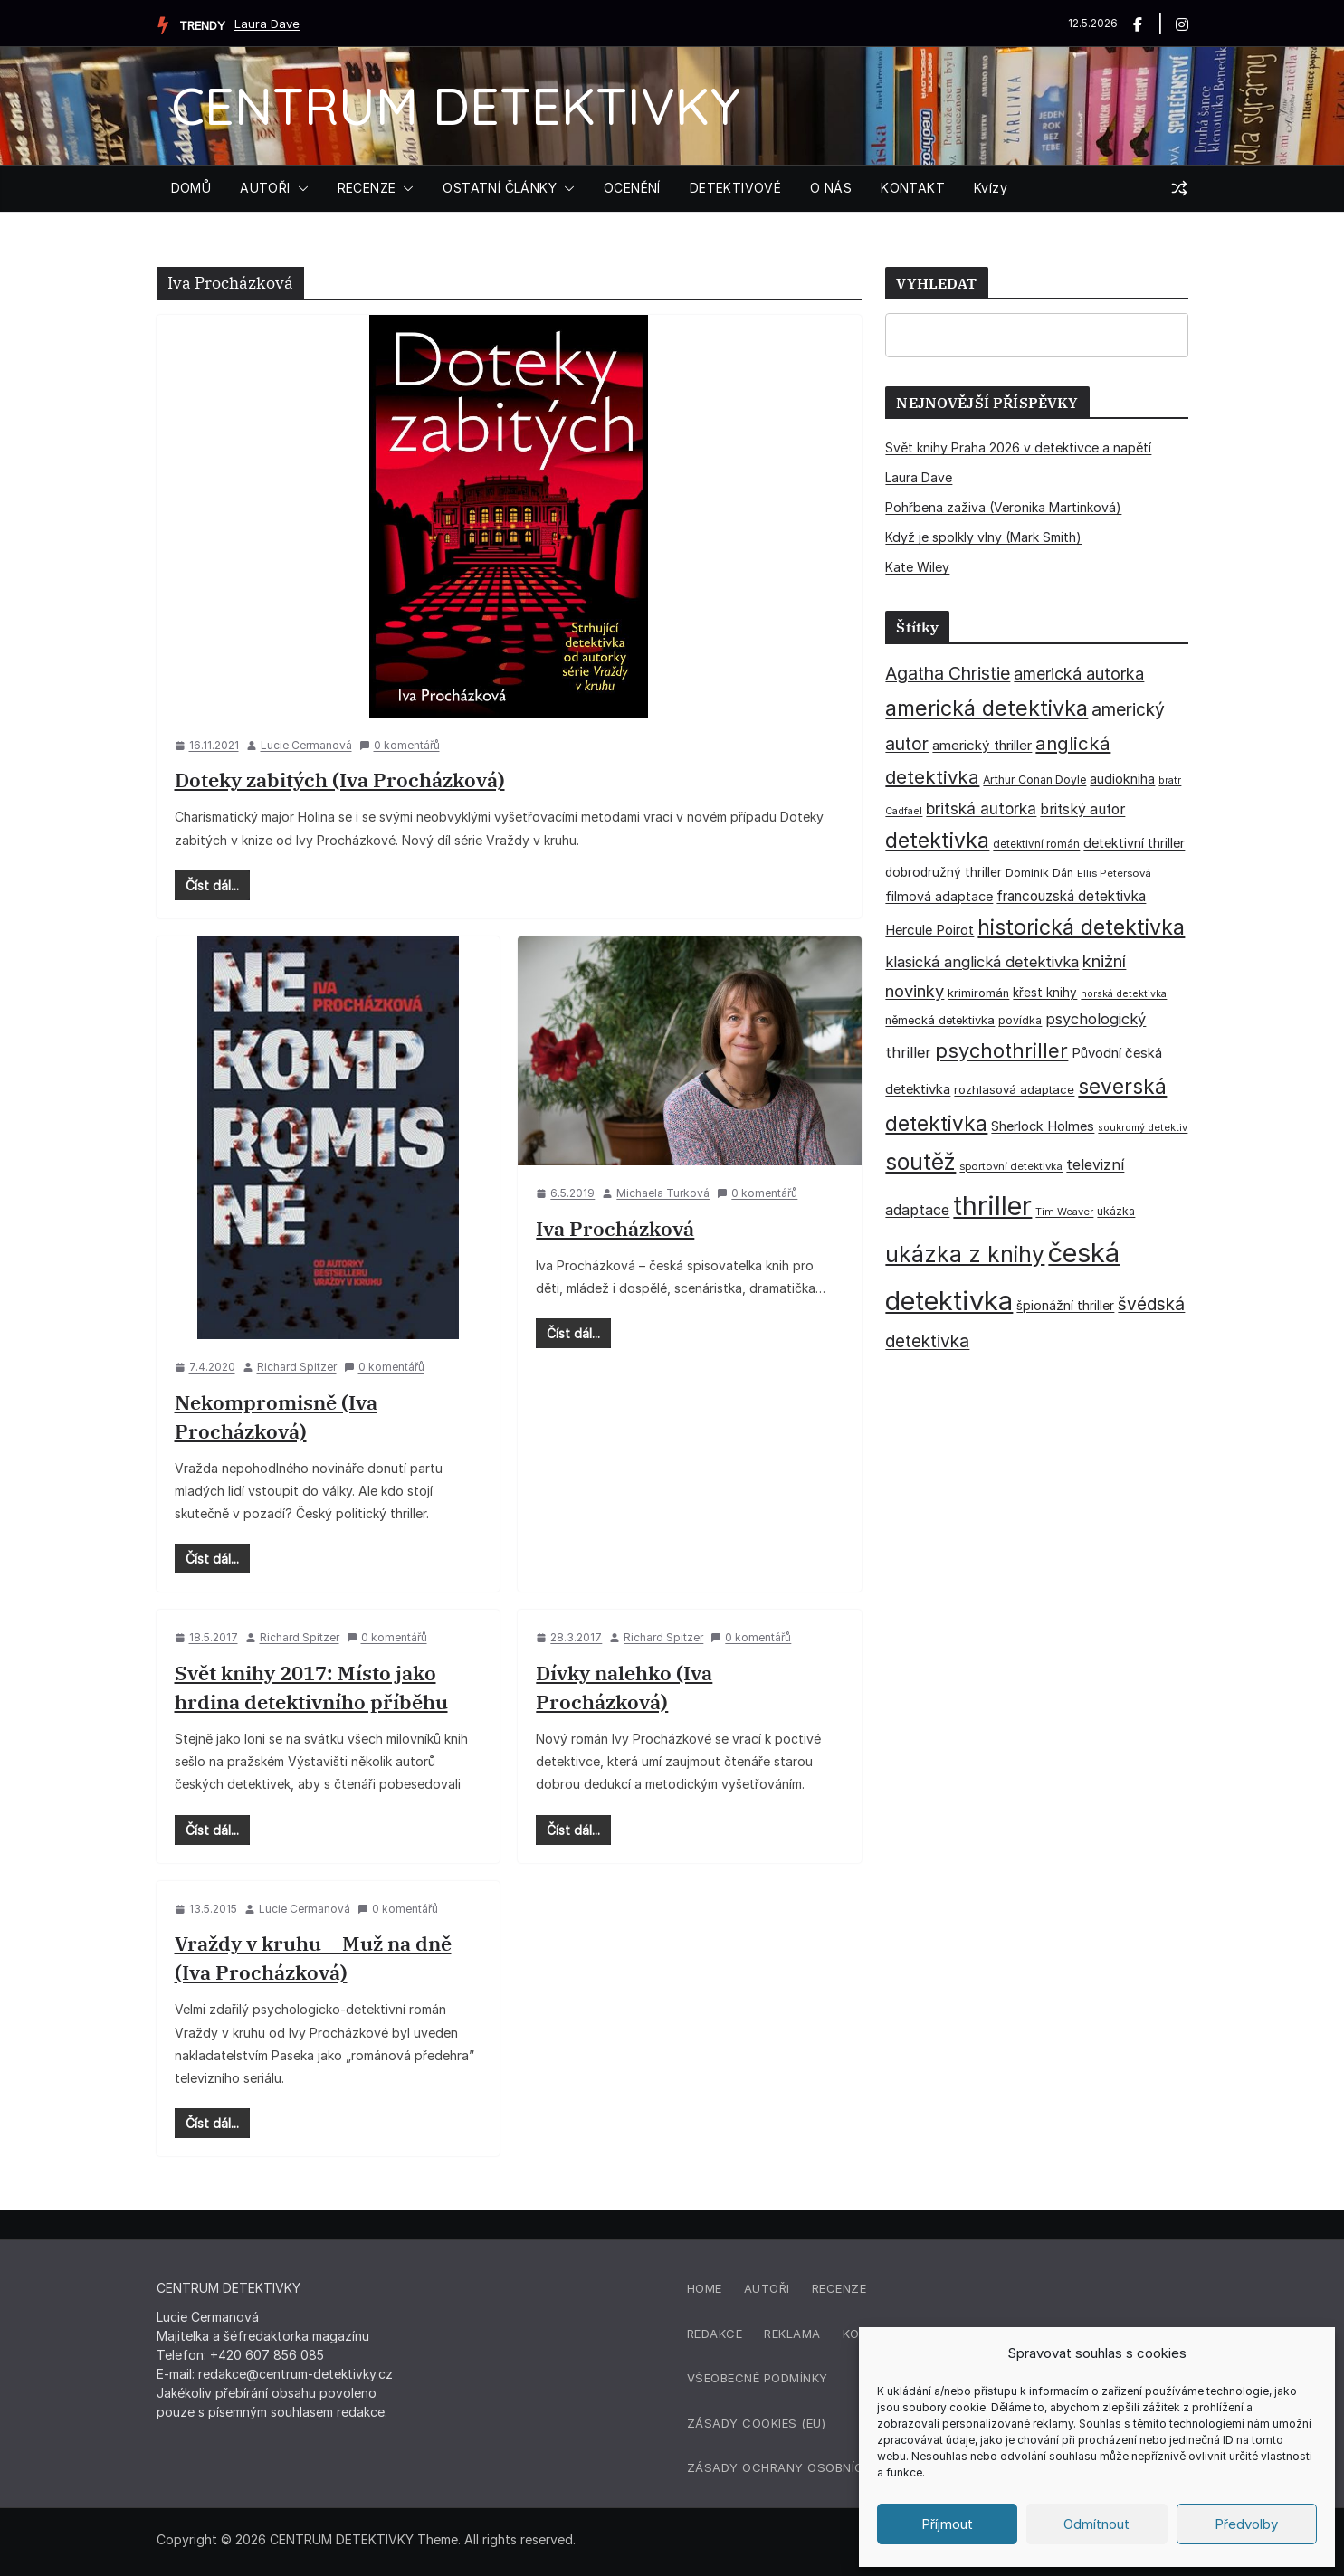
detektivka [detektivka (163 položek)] (937, 840)
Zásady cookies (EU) (756, 2423)
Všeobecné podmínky (757, 2378)
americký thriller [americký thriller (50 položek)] (982, 745)
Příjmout (947, 2524)
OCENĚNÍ (632, 187)
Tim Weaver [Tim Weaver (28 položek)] (1064, 1211)
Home (704, 2288)
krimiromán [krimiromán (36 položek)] (978, 993)
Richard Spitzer (297, 1367)
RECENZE (367, 187)
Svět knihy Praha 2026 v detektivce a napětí (1018, 447)
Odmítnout (1096, 2524)
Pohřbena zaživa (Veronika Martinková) (1003, 507)
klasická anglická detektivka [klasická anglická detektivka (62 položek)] (982, 962)
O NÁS (831, 187)
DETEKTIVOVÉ (735, 187)
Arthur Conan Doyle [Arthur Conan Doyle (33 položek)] (1034, 779)
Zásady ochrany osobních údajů (803, 2467)
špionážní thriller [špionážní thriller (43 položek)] (1065, 1305)
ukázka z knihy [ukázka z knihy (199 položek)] (964, 1254)
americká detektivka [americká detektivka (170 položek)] (986, 708)
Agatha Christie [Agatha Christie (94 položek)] (947, 673)
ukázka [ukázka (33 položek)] (1116, 1211)
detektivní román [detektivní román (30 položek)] (1036, 844)
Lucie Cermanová (306, 745)
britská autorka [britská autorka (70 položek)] (981, 808)
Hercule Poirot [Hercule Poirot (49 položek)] (929, 929)
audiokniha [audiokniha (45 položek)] (1122, 778)
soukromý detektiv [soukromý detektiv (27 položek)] (1142, 1127)
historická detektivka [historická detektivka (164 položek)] (1081, 927)
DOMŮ (191, 187)
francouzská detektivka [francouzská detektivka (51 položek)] (1071, 896)
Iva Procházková (615, 1228)
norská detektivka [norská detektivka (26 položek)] (1124, 994)
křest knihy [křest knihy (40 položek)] (1045, 992)
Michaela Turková (663, 1193)
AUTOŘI (265, 187)
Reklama (792, 2333)
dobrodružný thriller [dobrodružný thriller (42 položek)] (943, 872)
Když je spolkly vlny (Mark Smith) (983, 537)
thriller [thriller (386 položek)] (992, 1205)
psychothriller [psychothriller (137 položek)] (1001, 1050)
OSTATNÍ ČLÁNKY (500, 187)
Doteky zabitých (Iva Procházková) (340, 779)
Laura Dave (267, 23)
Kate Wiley (917, 567)
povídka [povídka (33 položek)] (1020, 1020)
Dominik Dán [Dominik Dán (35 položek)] (1039, 872)
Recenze (839, 2288)
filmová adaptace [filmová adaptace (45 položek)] (939, 896)
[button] (300, 188)
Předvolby (1246, 2524)
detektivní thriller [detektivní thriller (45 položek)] (1134, 843)
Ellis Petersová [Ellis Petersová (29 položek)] (1114, 873)
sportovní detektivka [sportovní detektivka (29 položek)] (1011, 1166)
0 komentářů (399, 745)
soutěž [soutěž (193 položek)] (920, 1161)
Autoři (767, 2288)
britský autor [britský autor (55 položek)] (1082, 809)
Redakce (715, 2333)
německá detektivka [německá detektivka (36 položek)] (940, 1020)
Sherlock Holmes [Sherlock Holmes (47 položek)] (1042, 1126)
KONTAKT (913, 187)
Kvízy (990, 187)
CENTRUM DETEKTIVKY (455, 105)
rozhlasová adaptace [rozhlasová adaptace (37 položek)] (1014, 1089)
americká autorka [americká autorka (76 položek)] (1079, 673)
